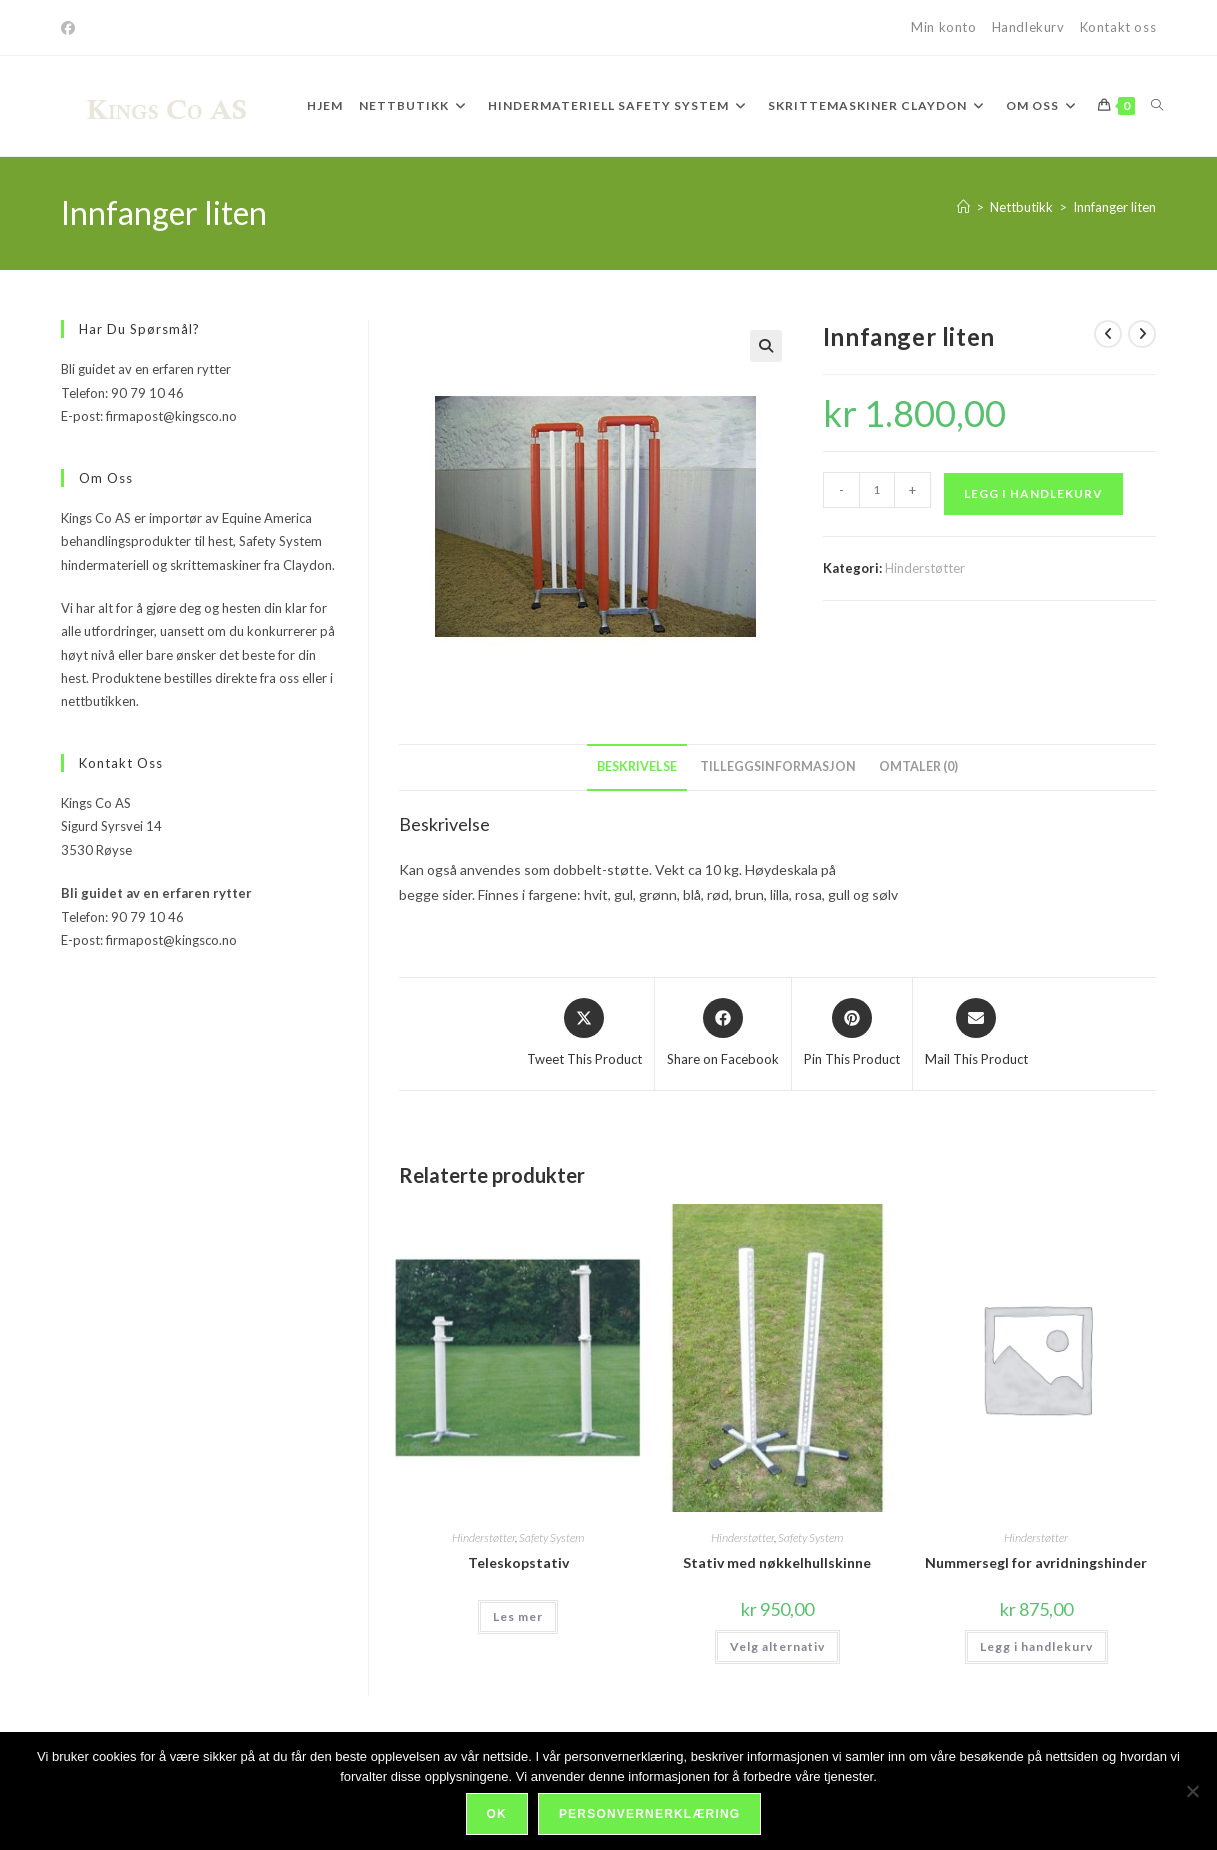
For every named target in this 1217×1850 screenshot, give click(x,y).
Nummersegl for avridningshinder (1036, 1562)
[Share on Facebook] (723, 1034)
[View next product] (1142, 334)
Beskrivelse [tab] (637, 766)
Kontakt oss (1118, 27)
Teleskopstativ (518, 1562)
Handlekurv (1028, 27)
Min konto (943, 27)
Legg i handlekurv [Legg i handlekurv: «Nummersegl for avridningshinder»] (1036, 1646)
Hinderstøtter (925, 568)
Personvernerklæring (649, 1814)
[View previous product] (1108, 334)
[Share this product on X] (584, 1034)
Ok (497, 1814)
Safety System (551, 1537)
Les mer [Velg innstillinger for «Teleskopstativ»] (518, 1616)
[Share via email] (976, 1034)
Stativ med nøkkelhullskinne (777, 1562)
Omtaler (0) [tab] (918, 766)
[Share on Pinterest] (852, 1034)
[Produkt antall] (877, 490)
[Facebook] (71, 28)
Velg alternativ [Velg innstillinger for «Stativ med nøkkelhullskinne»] (777, 1646)
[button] (766, 346)
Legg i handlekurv (1033, 493)
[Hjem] (963, 207)
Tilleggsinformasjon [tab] (778, 766)
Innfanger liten (1114, 207)
